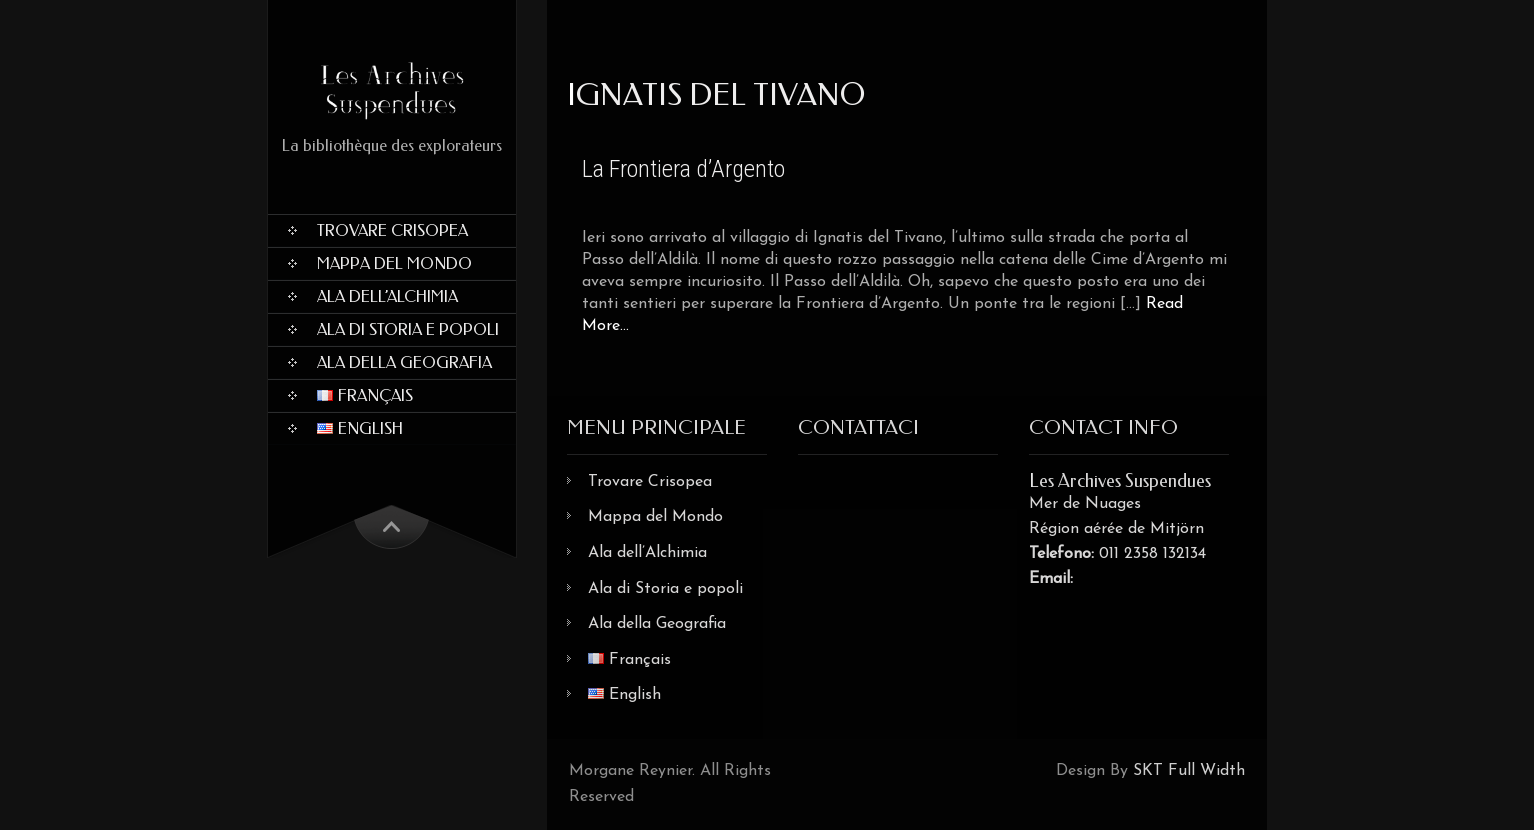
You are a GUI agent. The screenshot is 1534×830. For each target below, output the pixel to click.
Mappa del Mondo (394, 263)
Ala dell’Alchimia (387, 296)
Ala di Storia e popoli (408, 329)
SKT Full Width (1189, 771)
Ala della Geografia (404, 362)
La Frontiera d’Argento (683, 169)
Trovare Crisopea (392, 230)
